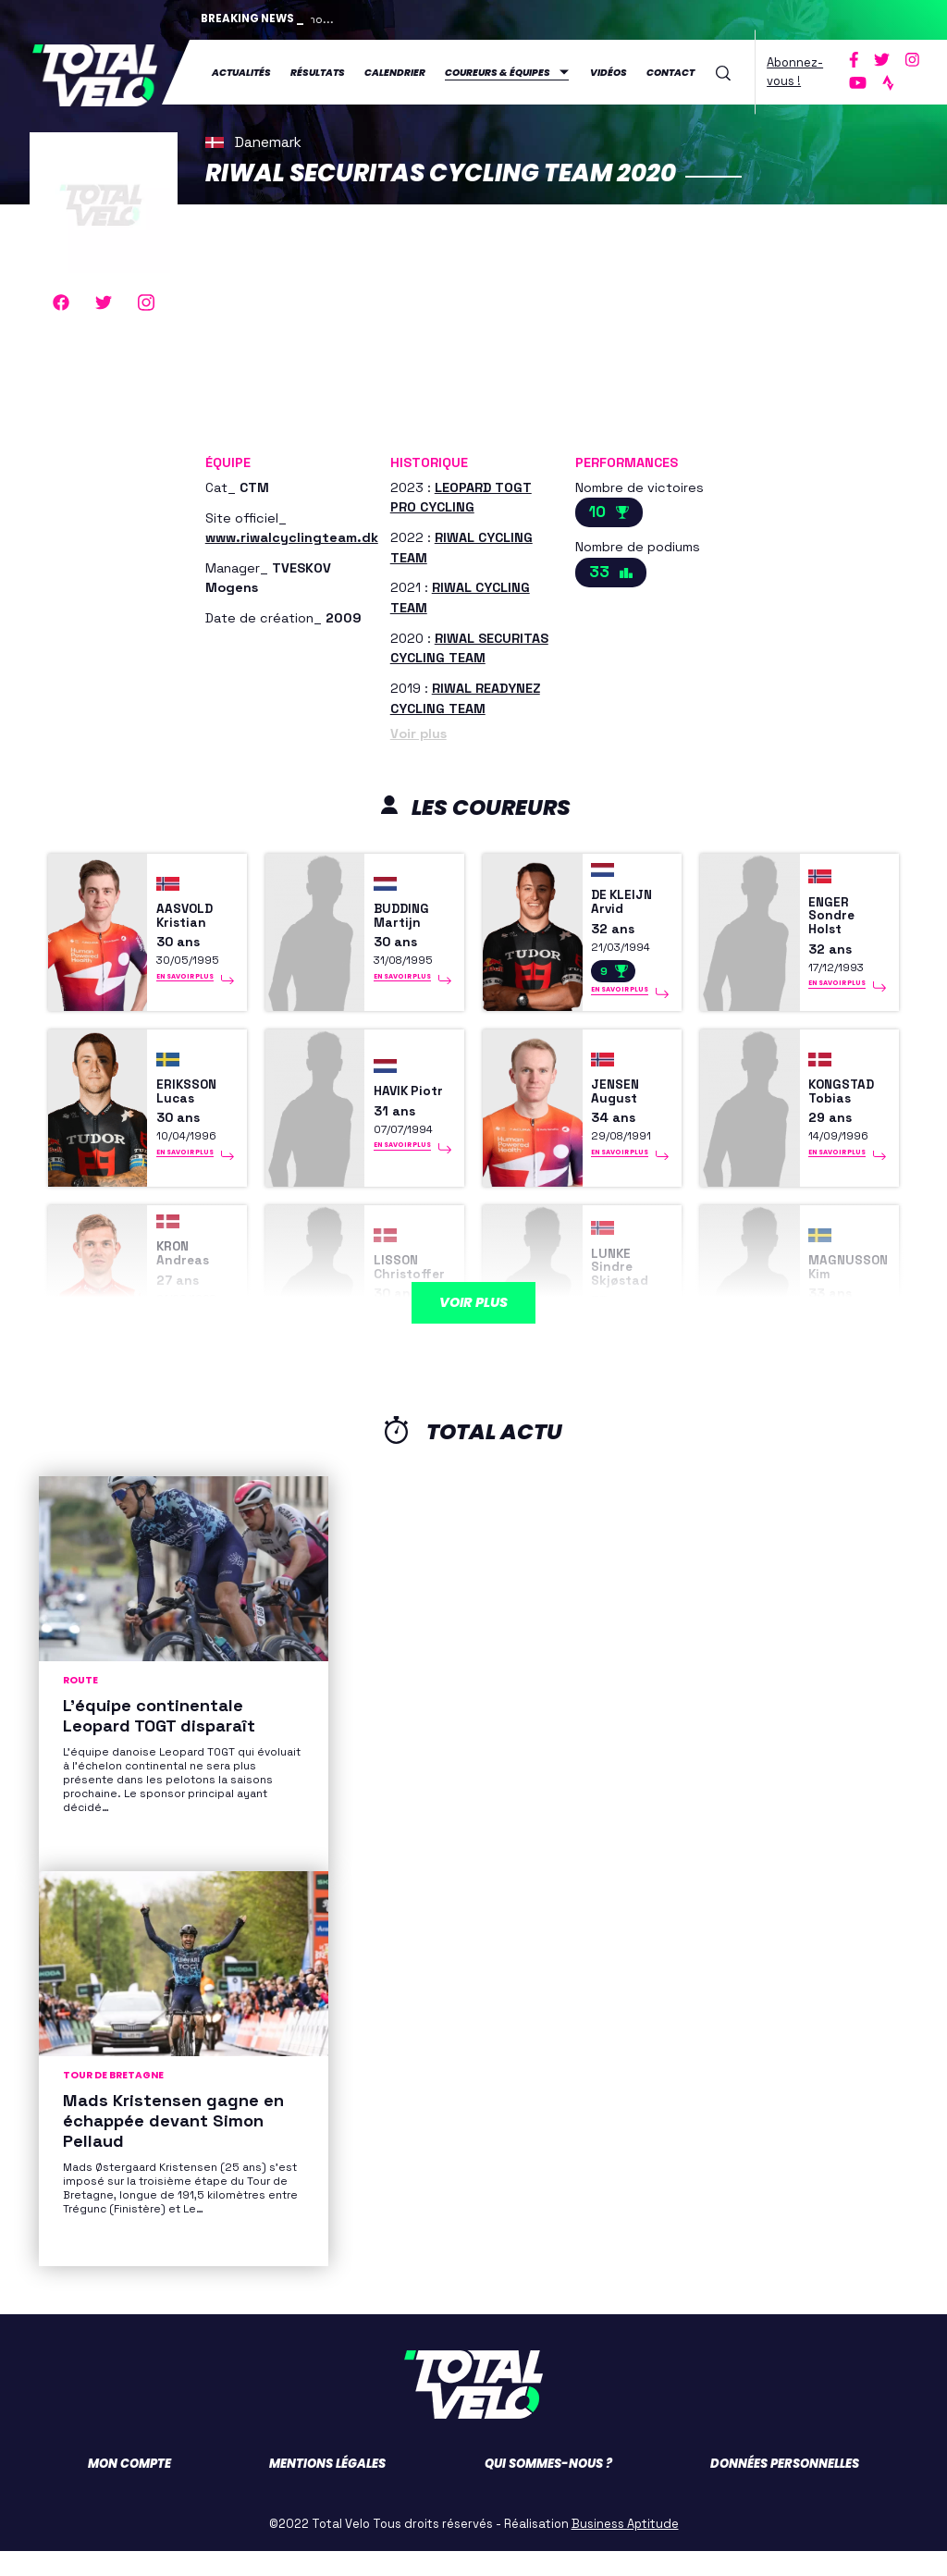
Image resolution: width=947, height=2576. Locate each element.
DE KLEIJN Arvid (628, 908)
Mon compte (129, 2488)
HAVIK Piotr (395, 1105)
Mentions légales (327, 2488)
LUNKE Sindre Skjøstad (626, 1288)
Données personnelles (784, 2488)
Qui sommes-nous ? (548, 2488)
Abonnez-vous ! (795, 70)
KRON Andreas (188, 1274)
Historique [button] (429, 458)
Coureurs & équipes (497, 71)
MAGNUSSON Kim (845, 1288)
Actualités (241, 71)
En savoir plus (185, 989)
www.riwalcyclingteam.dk (291, 533)
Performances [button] (626, 458)
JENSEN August (619, 1105)
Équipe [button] (228, 458)
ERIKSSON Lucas (193, 1105)
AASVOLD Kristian (192, 922)
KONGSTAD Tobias (848, 1105)
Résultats (317, 71)
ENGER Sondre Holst (836, 921)
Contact (670, 71)
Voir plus (418, 729)
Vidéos (608, 71)
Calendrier (394, 71)
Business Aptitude (625, 2549)
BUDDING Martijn (406, 922)
